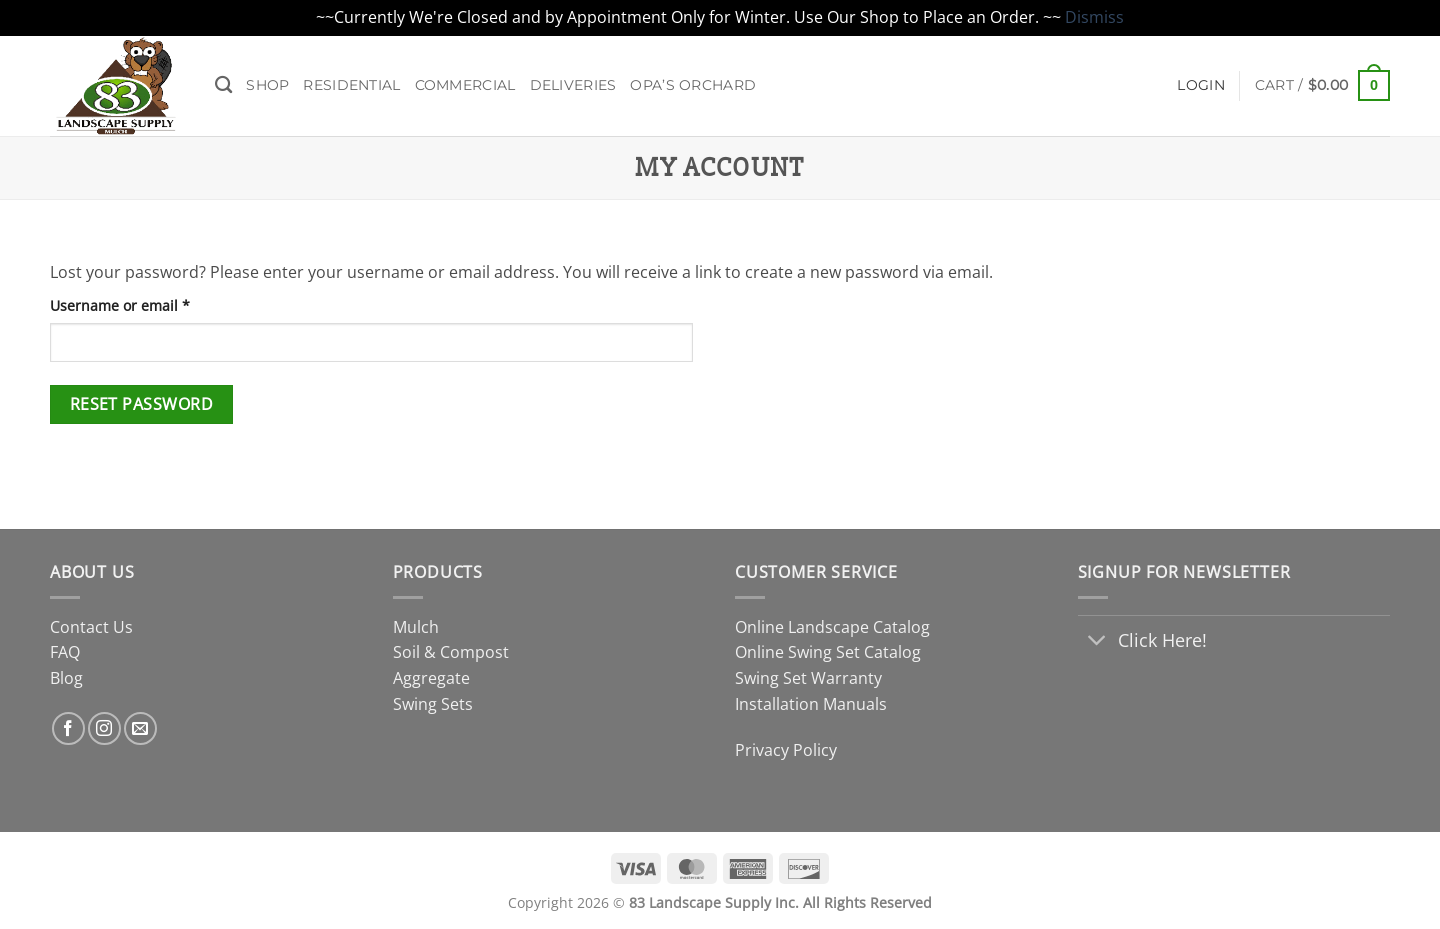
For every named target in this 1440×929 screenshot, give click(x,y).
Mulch (416, 627)
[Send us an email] (140, 728)
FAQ (65, 652)
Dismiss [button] (1094, 17)
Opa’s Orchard (693, 85)
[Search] (223, 85)
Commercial (465, 85)
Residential (351, 85)
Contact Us (91, 627)
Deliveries (573, 85)
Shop (267, 85)
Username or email (150, 304)
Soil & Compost (451, 652)
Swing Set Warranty (808, 678)
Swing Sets (433, 704)
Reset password (142, 404)
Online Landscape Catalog (832, 627)
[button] (1322, 85)
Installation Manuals (811, 704)
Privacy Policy (786, 750)
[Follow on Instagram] (104, 728)
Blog (66, 678)
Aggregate (431, 678)
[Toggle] (1097, 642)
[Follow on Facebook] (68, 728)
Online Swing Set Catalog (828, 652)
